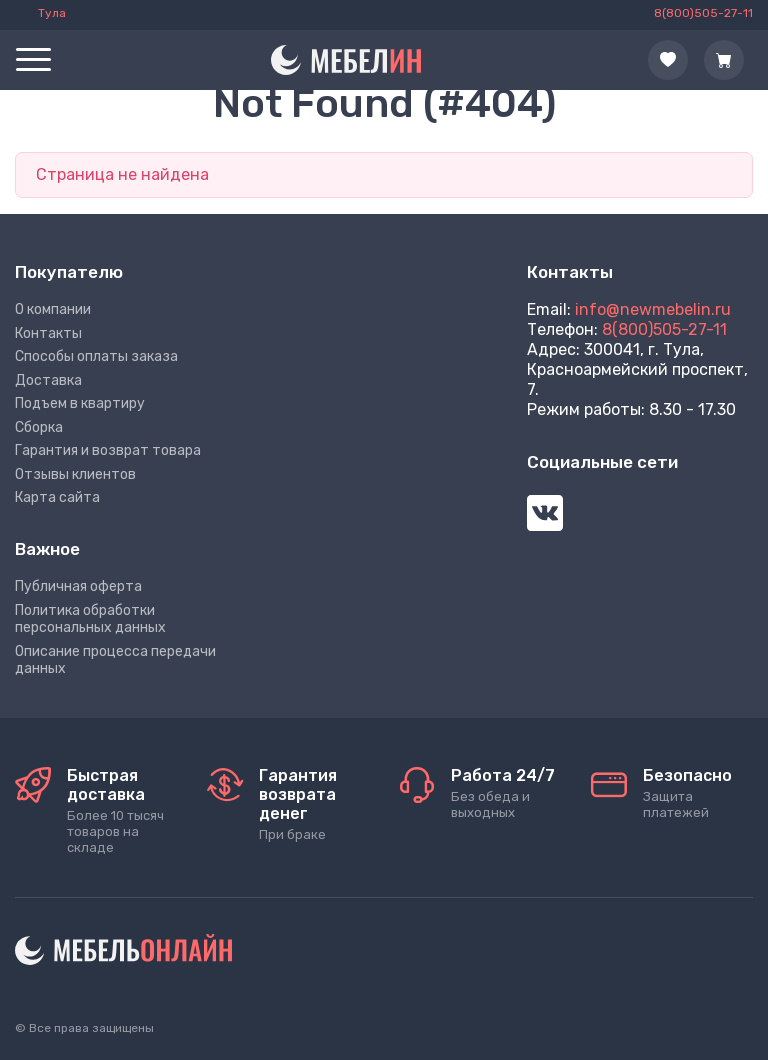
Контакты (48, 333)
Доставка (48, 380)
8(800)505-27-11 (664, 329)
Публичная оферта (78, 586)
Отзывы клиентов (75, 474)
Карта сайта (57, 497)
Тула (52, 13)
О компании (53, 309)
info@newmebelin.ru (653, 309)
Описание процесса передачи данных (115, 660)
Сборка (39, 427)
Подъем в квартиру (80, 403)
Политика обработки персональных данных (90, 619)
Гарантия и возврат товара (108, 450)
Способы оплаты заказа (96, 356)
